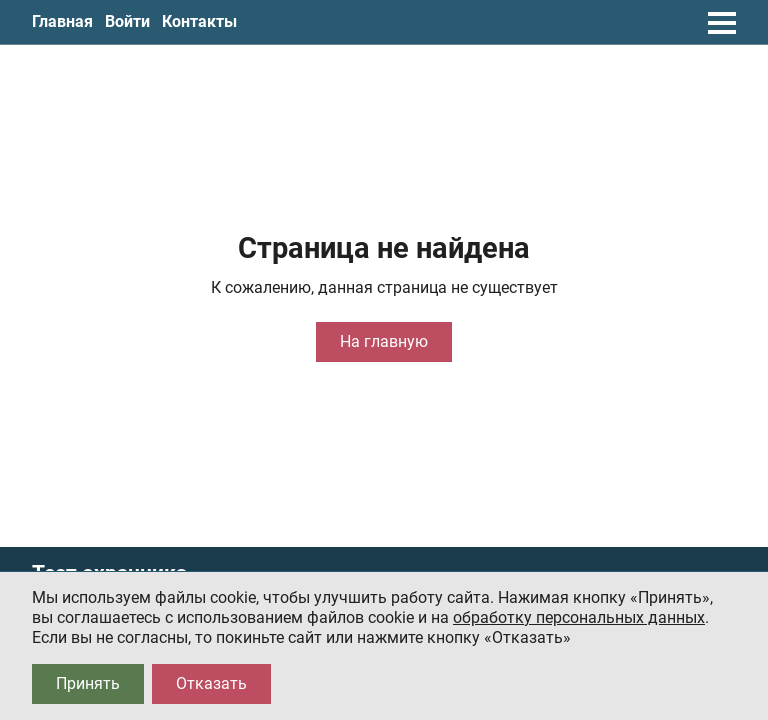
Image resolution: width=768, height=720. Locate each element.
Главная (62, 21)
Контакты (199, 21)
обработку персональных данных (579, 617)
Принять (88, 683)
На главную (384, 341)
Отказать (211, 683)
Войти (127, 21)
